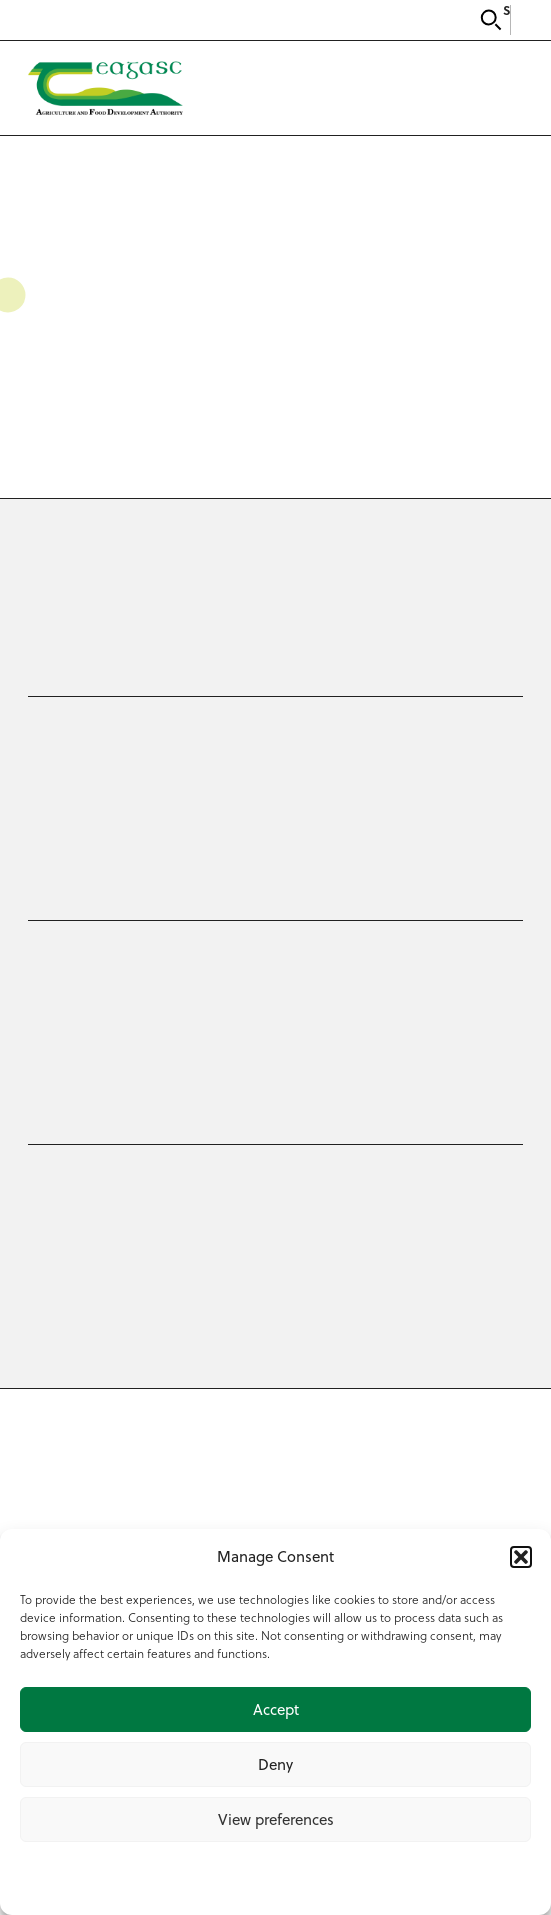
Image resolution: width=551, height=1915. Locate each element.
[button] (521, 1557)
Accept (276, 1709)
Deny (275, 1764)
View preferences (276, 1819)
